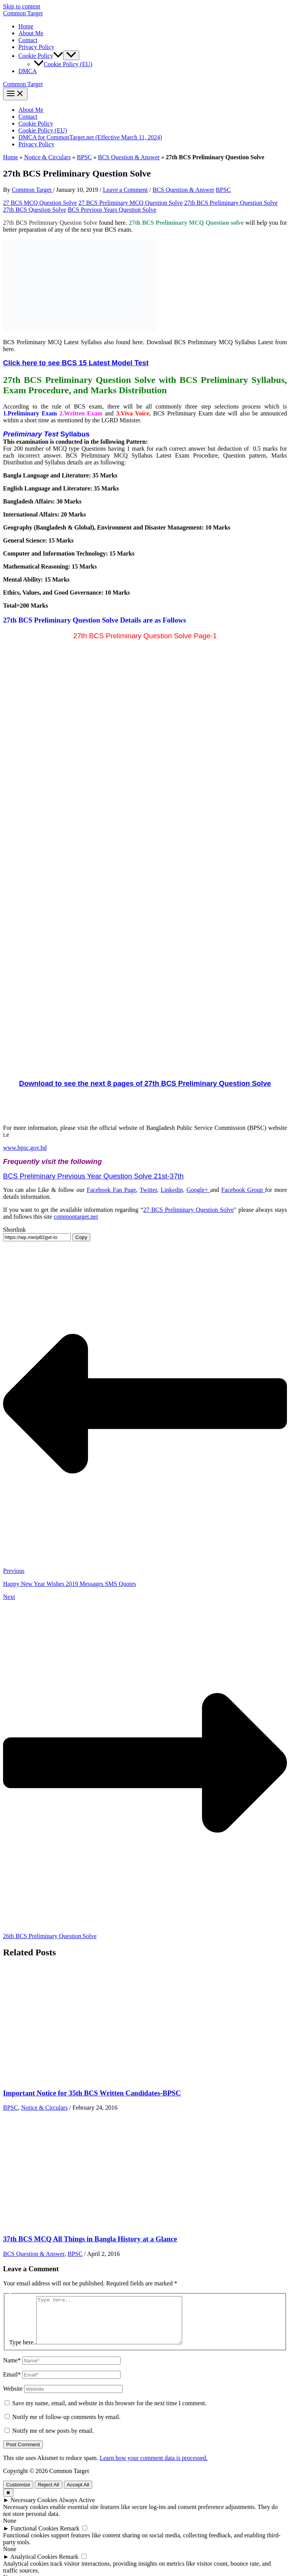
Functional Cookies (35, 2537)
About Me (30, 33)
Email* (12, 2383)
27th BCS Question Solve (34, 209)
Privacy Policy (36, 47)
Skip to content (21, 6)
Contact (27, 40)
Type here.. (22, 2351)
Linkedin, (172, 1190)
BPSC (84, 157)
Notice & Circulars (47, 157)
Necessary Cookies (34, 2509)
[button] (58, 55)
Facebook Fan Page (111, 1190)
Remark (70, 2537)
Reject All (48, 2494)
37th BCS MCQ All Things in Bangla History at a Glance (90, 2239)
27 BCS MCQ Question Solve (40, 202)
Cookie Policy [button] (40, 55)
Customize (18, 2494)
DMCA (27, 71)
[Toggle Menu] (71, 55)
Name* (12, 2369)
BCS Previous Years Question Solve (112, 209)
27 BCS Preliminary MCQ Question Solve (130, 202)
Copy (81, 1237)
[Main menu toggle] (15, 94)
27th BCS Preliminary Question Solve (230, 202)
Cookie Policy (35, 123)
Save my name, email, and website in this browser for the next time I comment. (109, 2412)
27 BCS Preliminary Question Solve (188, 1209)
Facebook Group (243, 1190)
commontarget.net (76, 1216)
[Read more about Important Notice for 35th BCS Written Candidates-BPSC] (60, 2078)
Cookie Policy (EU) (63, 64)
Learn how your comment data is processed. (153, 2467)
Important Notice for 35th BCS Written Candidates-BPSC (92, 2093)
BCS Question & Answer (129, 157)
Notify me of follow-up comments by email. (66, 2426)
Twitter (148, 1190)
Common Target (23, 13)
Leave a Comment (125, 189)
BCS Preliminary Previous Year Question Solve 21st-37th (93, 1176)
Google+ (198, 1190)
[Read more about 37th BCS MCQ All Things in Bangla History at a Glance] (60, 2224)
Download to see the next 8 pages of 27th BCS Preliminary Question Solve (145, 1083)
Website (13, 2398)
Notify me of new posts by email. (53, 2440)
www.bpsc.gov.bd (25, 1147)
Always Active (77, 2509)
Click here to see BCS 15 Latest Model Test (75, 363)
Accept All (78, 2494)
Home (25, 26)
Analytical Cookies (33, 2566)
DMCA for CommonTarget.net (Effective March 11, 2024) (90, 137)
